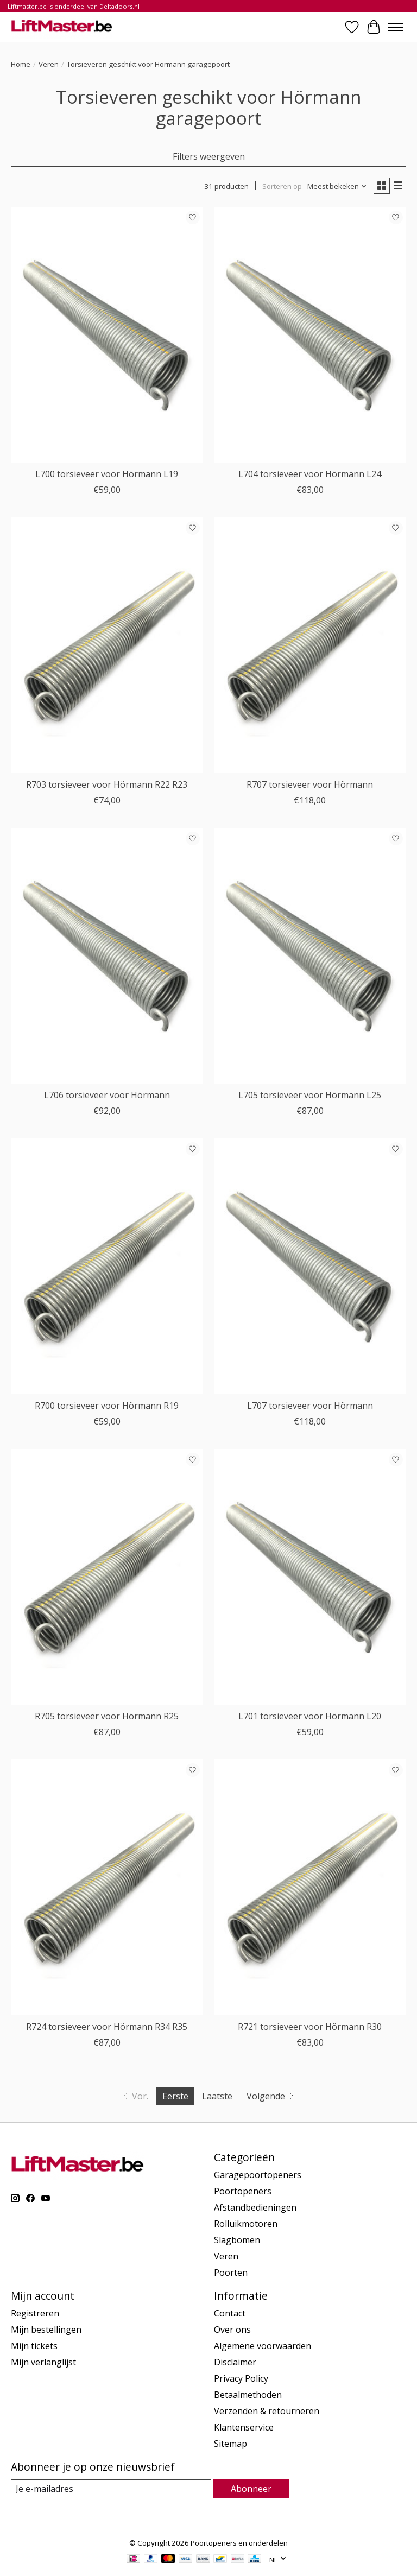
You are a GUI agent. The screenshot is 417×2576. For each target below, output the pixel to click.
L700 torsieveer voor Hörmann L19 (106, 474)
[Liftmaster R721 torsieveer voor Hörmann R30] (310, 1887)
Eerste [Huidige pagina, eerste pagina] (175, 2096)
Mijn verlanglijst (43, 2362)
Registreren (35, 2313)
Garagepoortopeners (257, 2175)
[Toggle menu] (395, 27)
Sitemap (230, 2444)
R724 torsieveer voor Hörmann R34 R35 (106, 2027)
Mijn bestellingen (46, 2330)
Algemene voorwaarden (262, 2346)
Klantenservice (244, 2427)
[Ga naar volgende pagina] (271, 2096)
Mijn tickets (34, 2346)
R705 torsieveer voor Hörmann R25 (107, 1716)
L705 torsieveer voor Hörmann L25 (309, 1095)
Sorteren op (282, 186)
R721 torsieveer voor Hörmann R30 (310, 2027)
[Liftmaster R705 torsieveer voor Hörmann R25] (107, 1577)
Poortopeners (242, 2191)
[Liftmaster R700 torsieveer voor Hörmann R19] (107, 1266)
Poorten (231, 2272)
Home (20, 64)
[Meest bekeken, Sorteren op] (337, 186)
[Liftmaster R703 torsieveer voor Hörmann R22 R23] (107, 645)
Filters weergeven (209, 156)
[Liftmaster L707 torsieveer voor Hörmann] (310, 1266)
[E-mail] (111, 2488)
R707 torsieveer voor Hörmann (310, 784)
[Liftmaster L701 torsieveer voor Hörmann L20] (310, 1577)
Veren (49, 64)
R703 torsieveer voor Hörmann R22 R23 (106, 784)
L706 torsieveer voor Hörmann (107, 1095)
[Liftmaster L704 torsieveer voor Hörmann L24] (310, 335)
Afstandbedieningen (255, 2207)
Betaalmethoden (248, 2395)
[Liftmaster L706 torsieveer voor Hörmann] (107, 956)
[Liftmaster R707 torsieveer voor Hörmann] (310, 645)
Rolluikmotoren (245, 2224)
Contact (229, 2313)
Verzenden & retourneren (266, 2411)
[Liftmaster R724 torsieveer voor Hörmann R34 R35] (107, 1887)
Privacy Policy (241, 2378)
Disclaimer (235, 2362)
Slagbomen (237, 2240)
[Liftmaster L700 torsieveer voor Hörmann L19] (107, 335)
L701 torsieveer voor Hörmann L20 (309, 1716)
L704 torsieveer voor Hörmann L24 (309, 474)
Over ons (232, 2330)
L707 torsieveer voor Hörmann (310, 1406)
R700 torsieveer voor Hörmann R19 (107, 1406)
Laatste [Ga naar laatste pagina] (217, 2096)
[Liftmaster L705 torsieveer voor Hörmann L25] (310, 956)
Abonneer (251, 2489)
